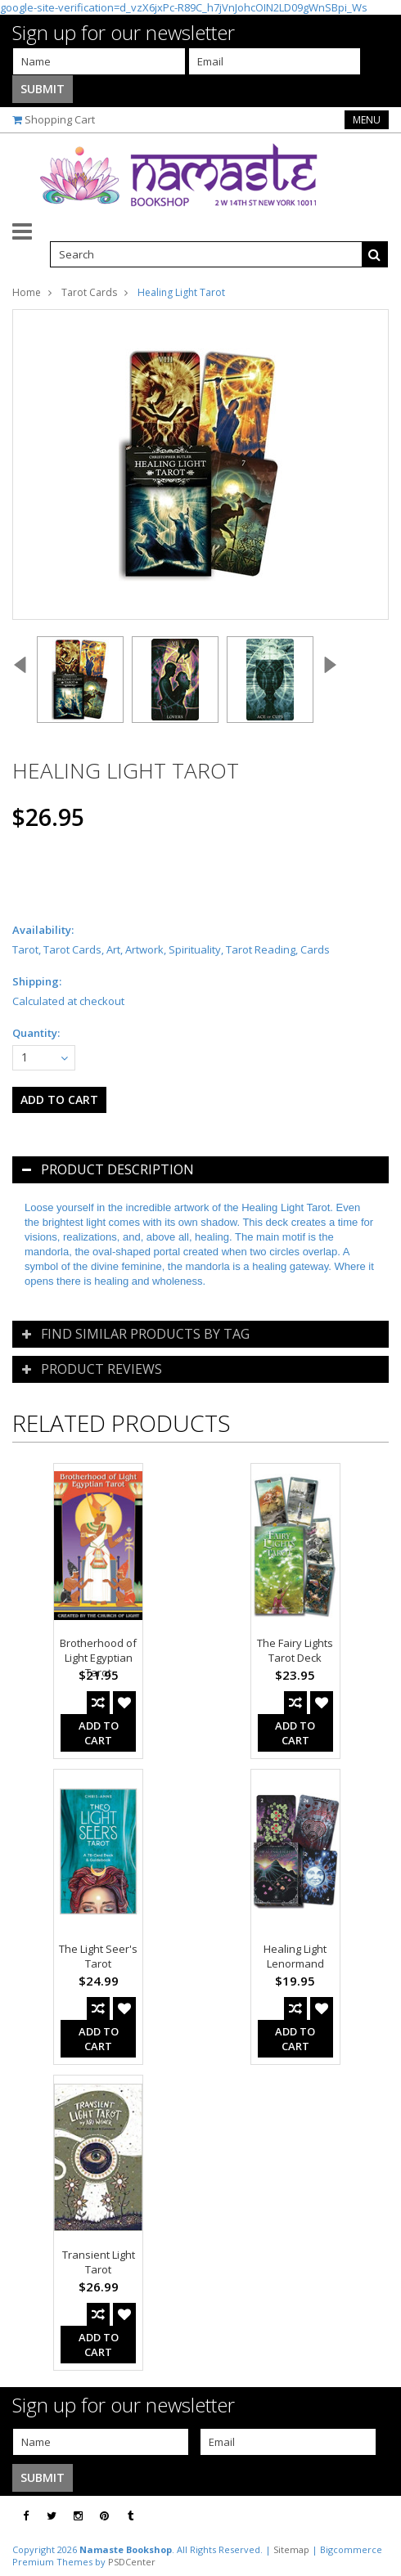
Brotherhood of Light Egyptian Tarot (98, 1658)
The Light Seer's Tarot (98, 1956)
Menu (367, 120)
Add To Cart (99, 1733)
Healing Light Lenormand (295, 1956)
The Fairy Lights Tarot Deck (295, 1650)
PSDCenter (131, 2562)
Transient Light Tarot (98, 2262)
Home (26, 292)
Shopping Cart (60, 119)
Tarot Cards (89, 292)
